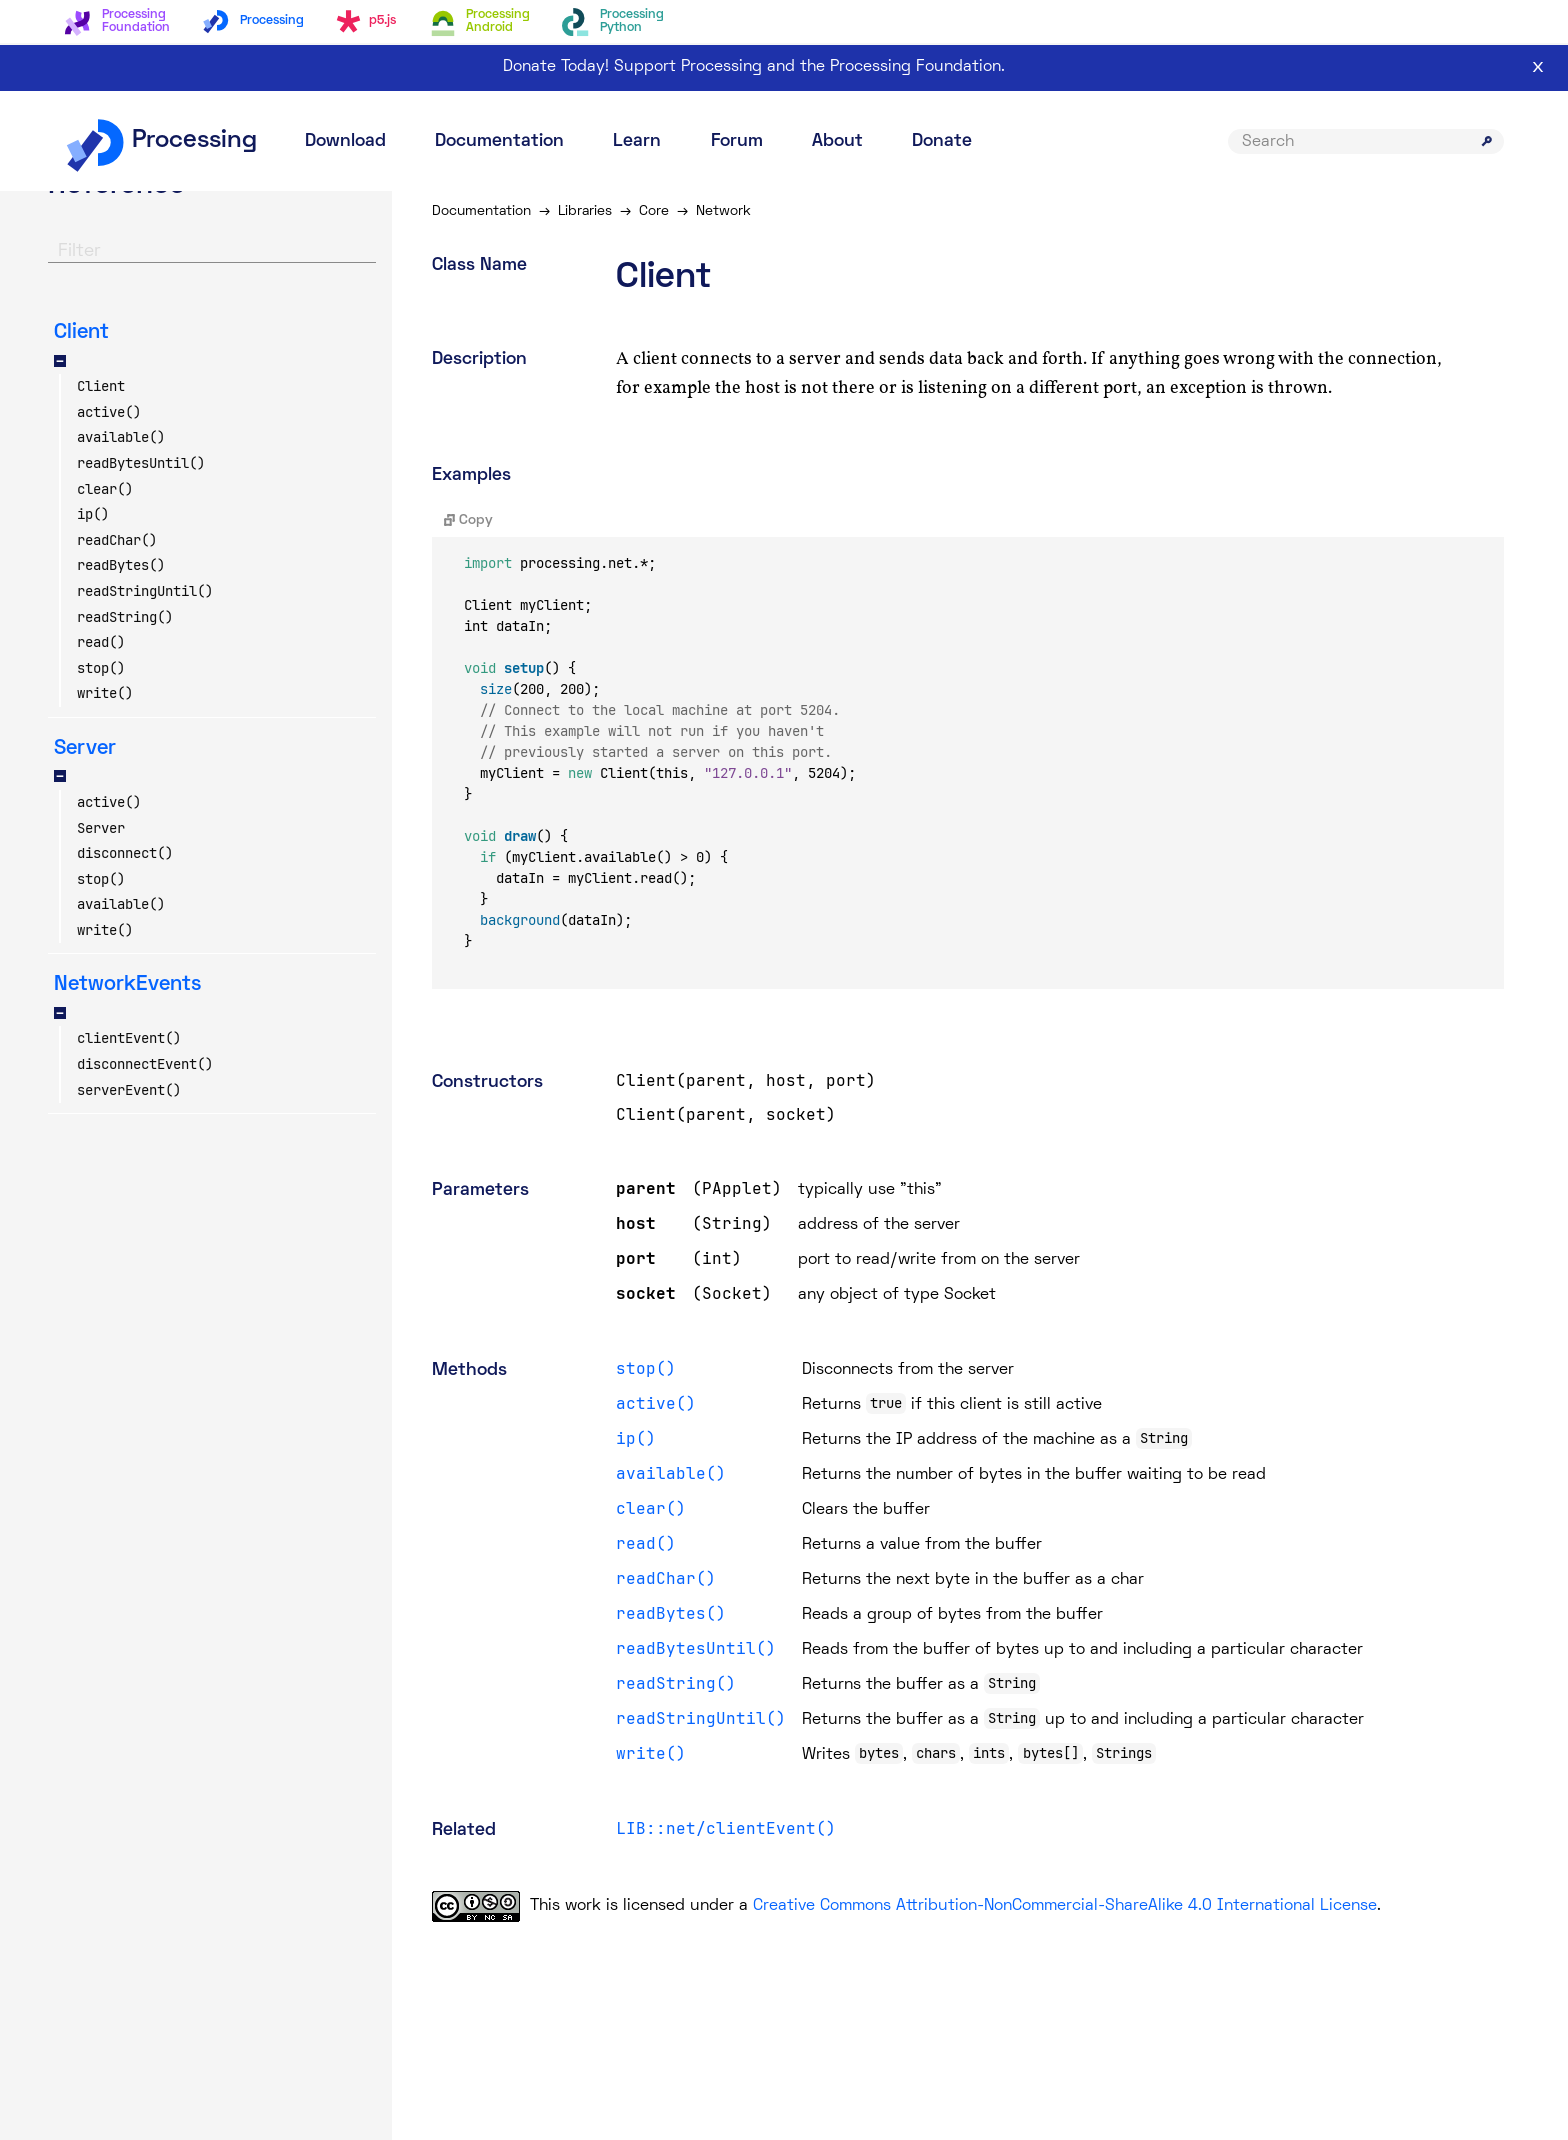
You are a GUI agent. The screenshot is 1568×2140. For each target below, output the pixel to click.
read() (101, 642)
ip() (93, 514)
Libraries (585, 211)
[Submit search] (1487, 141)
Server (101, 828)
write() (105, 693)
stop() (101, 668)
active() (109, 412)
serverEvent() (129, 1090)
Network (723, 211)
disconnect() (125, 853)
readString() (125, 617)
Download (345, 141)
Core (654, 211)
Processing (160, 141)
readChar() (117, 540)
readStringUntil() (145, 591)
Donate (942, 141)
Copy (468, 520)
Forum (737, 141)
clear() (105, 489)
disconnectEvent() (145, 1064)
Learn (637, 141)
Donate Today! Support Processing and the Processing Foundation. (754, 67)
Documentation (499, 141)
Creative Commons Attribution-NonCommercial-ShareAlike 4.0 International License (1065, 1906)
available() (121, 437)
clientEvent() (129, 1038)
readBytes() (121, 565)
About (837, 141)
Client (101, 386)
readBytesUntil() (141, 463)
